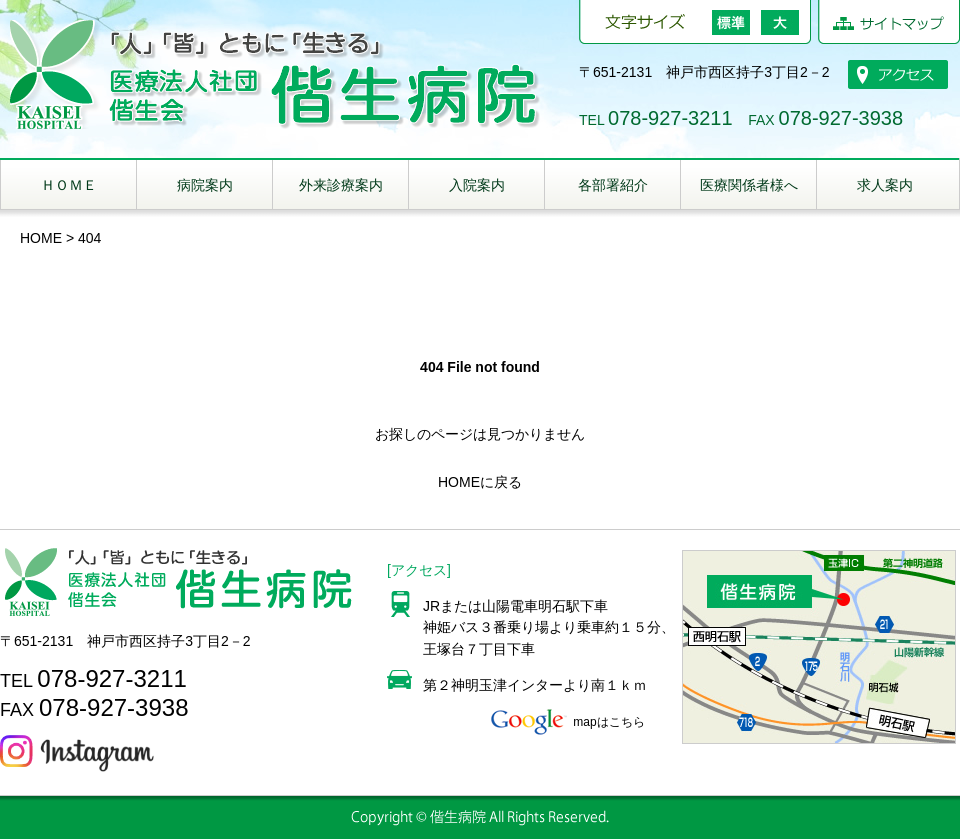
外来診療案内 (341, 185)
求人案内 (885, 185)
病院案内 (205, 185)
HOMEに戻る (480, 482)
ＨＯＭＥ (69, 185)
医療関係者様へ (749, 185)
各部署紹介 (613, 185)
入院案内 (477, 185)
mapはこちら (566, 722)
